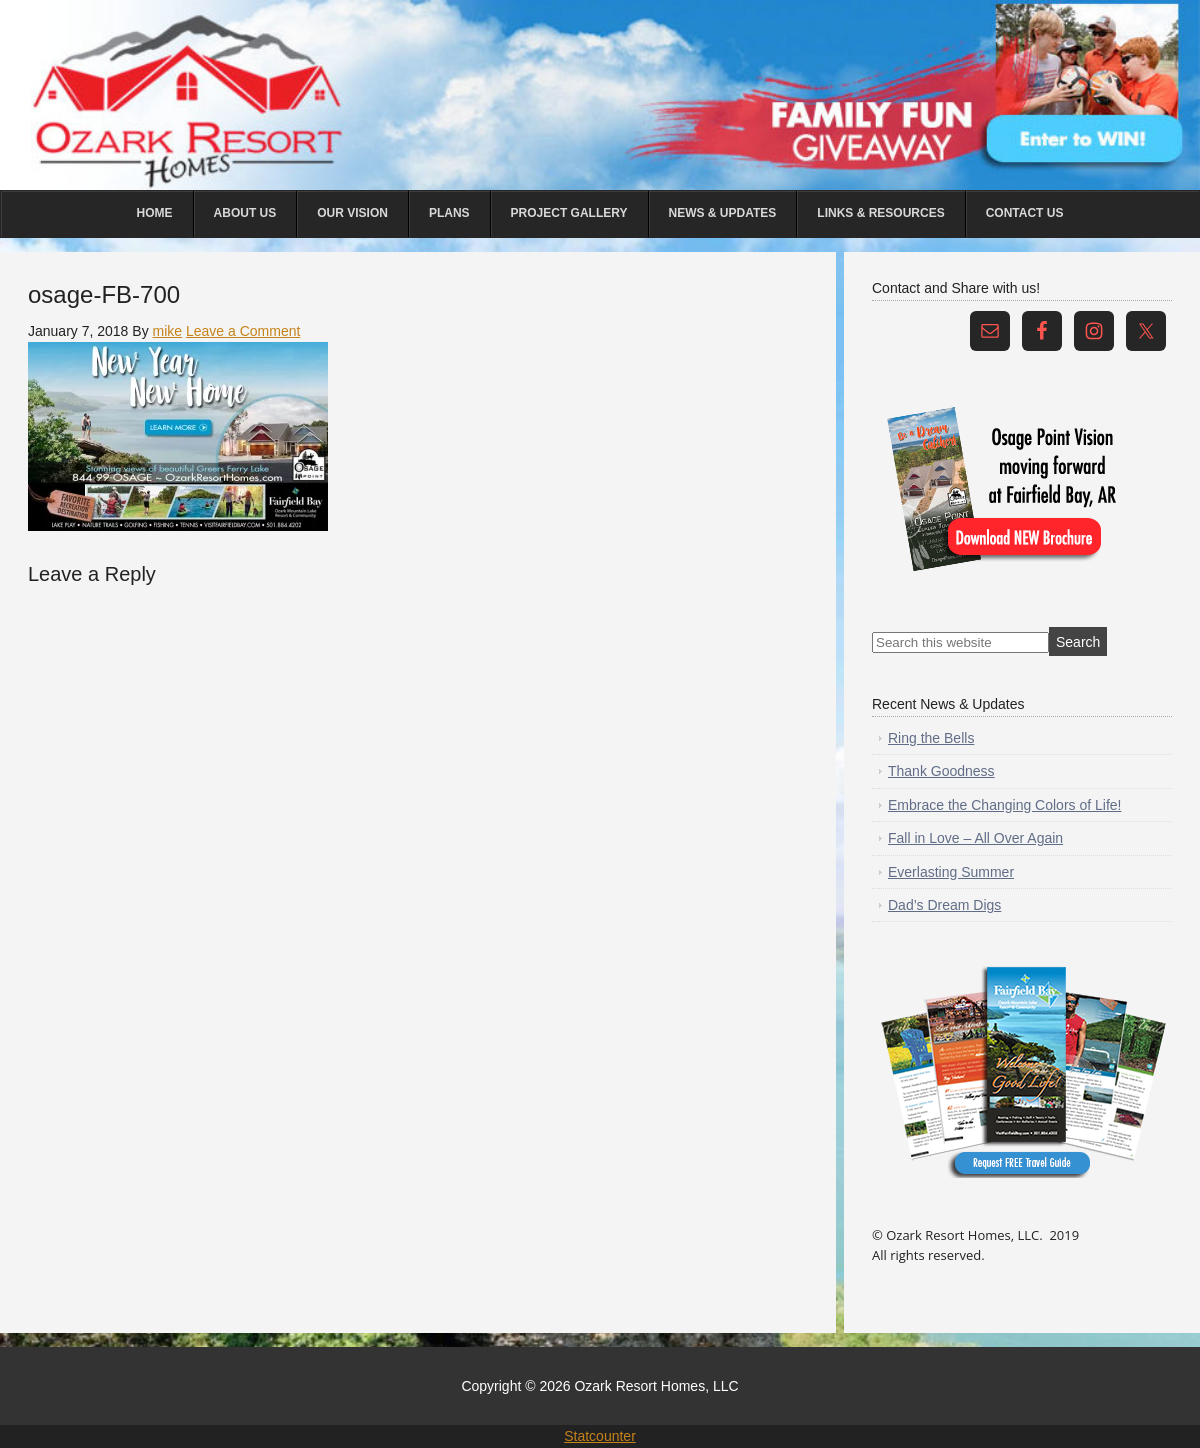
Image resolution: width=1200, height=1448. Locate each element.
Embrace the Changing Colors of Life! (1004, 805)
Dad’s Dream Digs (944, 905)
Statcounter (600, 1436)
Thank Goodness (941, 771)
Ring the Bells (931, 738)
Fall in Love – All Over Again (975, 838)
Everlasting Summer (951, 872)
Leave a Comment (243, 331)
